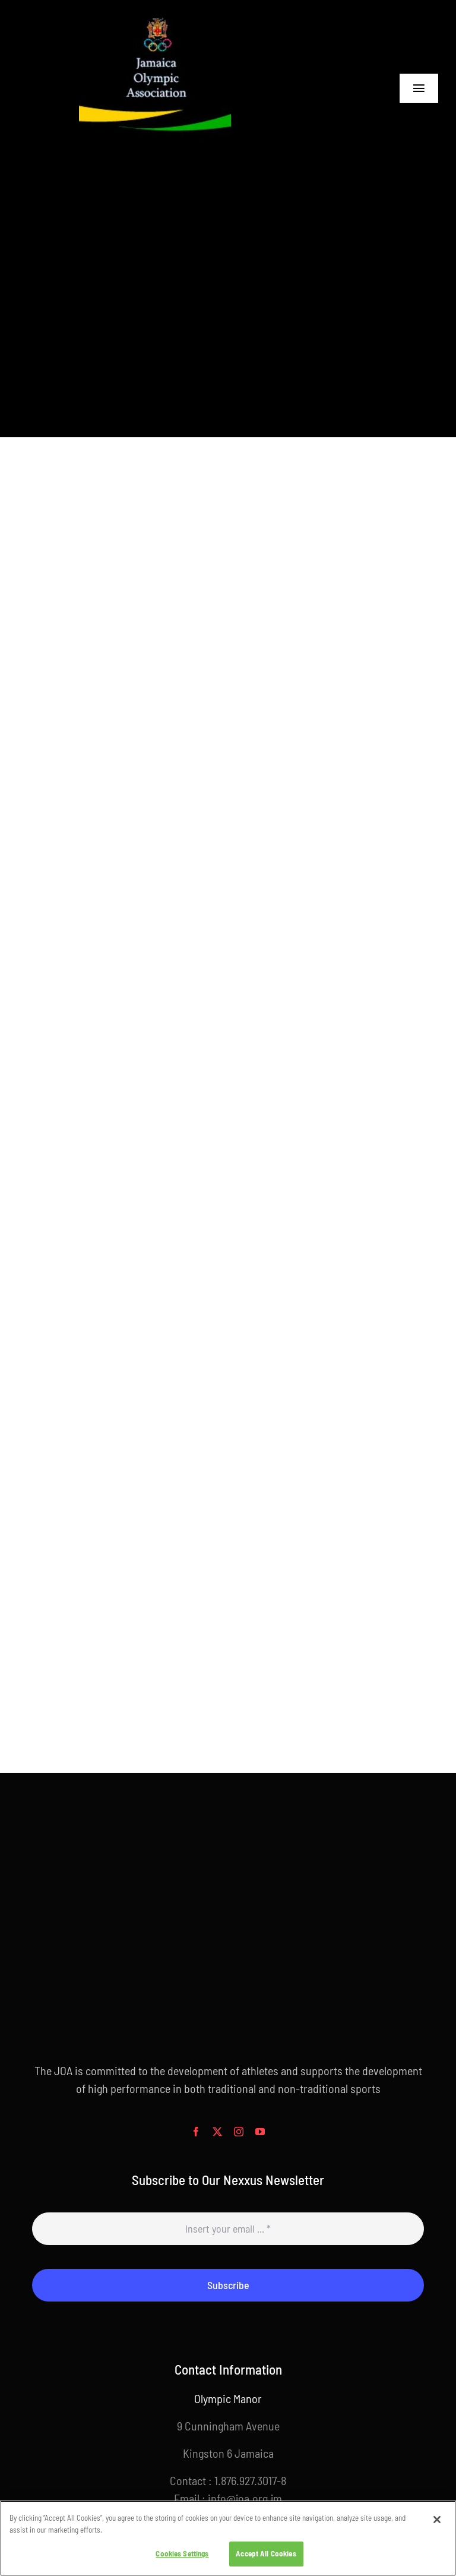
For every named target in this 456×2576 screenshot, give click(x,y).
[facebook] (196, 2131)
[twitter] (217, 2131)
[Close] (437, 2519)
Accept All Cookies (266, 2553)
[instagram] (238, 2131)
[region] (228, 2538)
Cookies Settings (182, 2553)
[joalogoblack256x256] (155, 18)
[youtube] (260, 2131)
